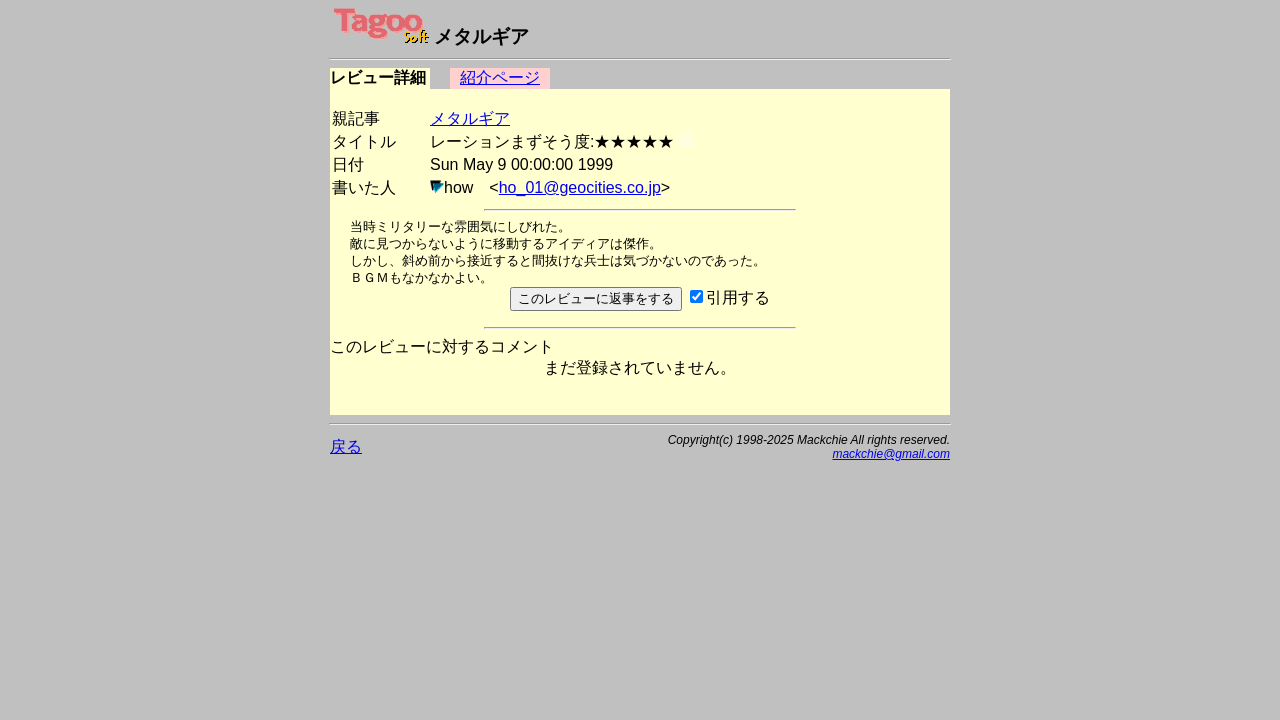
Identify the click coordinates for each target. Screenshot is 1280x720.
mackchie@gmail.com (891, 454)
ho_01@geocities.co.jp (580, 187)
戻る (346, 446)
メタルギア (470, 118)
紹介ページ (500, 77)
